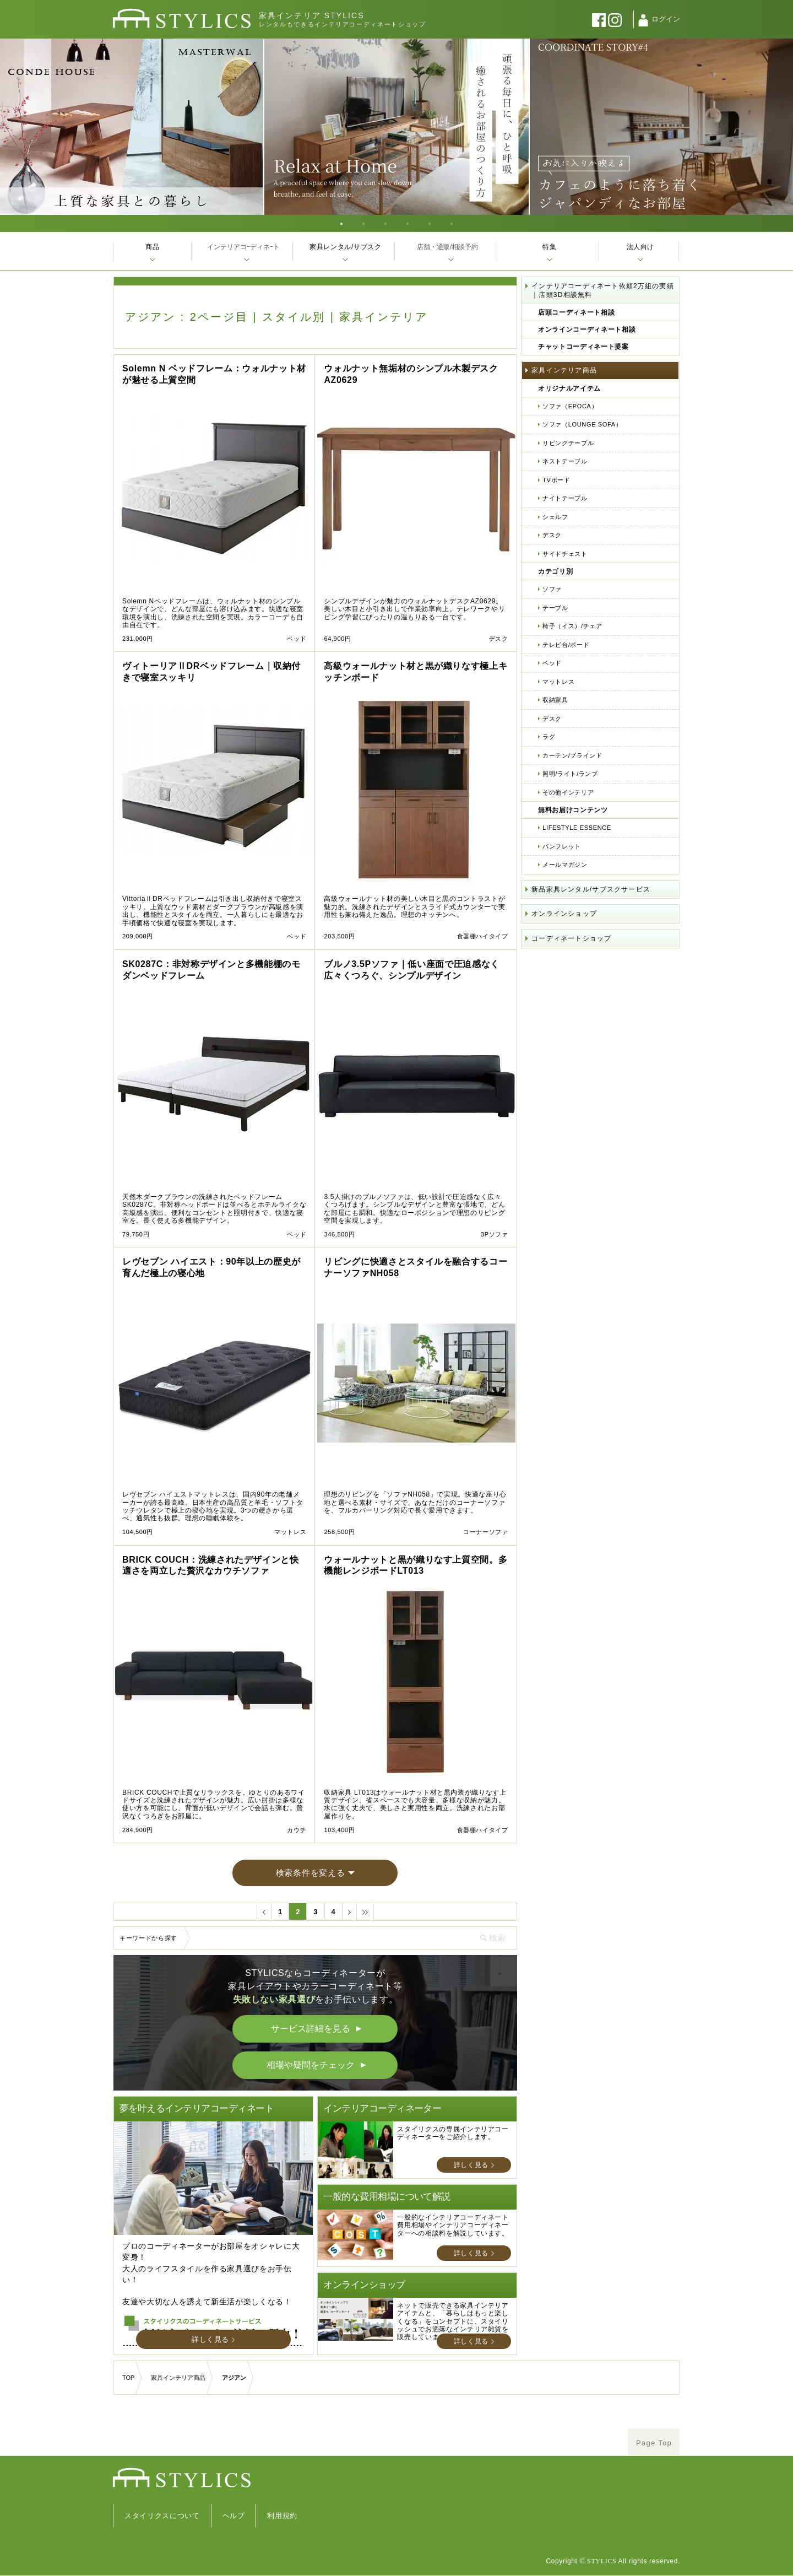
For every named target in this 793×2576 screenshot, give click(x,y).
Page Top (654, 2443)
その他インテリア (568, 792)
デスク (552, 535)
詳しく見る (210, 2339)
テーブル (555, 607)
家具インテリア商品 (564, 370)
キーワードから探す (148, 1938)
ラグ (548, 736)
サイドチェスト (565, 553)
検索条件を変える (310, 1872)
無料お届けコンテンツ (573, 810)
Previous (12, 127)
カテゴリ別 (555, 571)
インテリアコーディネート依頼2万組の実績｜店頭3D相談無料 (602, 290)
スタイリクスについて (162, 2516)
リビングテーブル (568, 443)
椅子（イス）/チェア (572, 626)
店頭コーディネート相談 (576, 312)
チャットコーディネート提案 (583, 346)
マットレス (558, 681)
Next (781, 127)
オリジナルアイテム (569, 388)
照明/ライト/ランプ (570, 773)
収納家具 (555, 699)
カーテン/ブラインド (572, 755)
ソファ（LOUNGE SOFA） (582, 424)
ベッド (552, 663)
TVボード (556, 480)
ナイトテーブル (565, 498)
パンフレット (561, 846)
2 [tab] (363, 223)
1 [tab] (341, 223)
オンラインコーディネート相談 (587, 329)
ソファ (552, 589)
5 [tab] (429, 223)
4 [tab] (407, 223)
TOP (128, 2377)
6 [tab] (451, 223)
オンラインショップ (564, 913)
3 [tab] (385, 223)
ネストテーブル (565, 461)
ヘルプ (233, 2516)
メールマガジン (565, 864)
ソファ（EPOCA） (570, 406)
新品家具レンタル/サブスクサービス (590, 889)
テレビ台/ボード (565, 644)
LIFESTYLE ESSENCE (576, 827)
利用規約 (282, 2516)
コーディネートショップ (571, 938)
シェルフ (555, 517)
